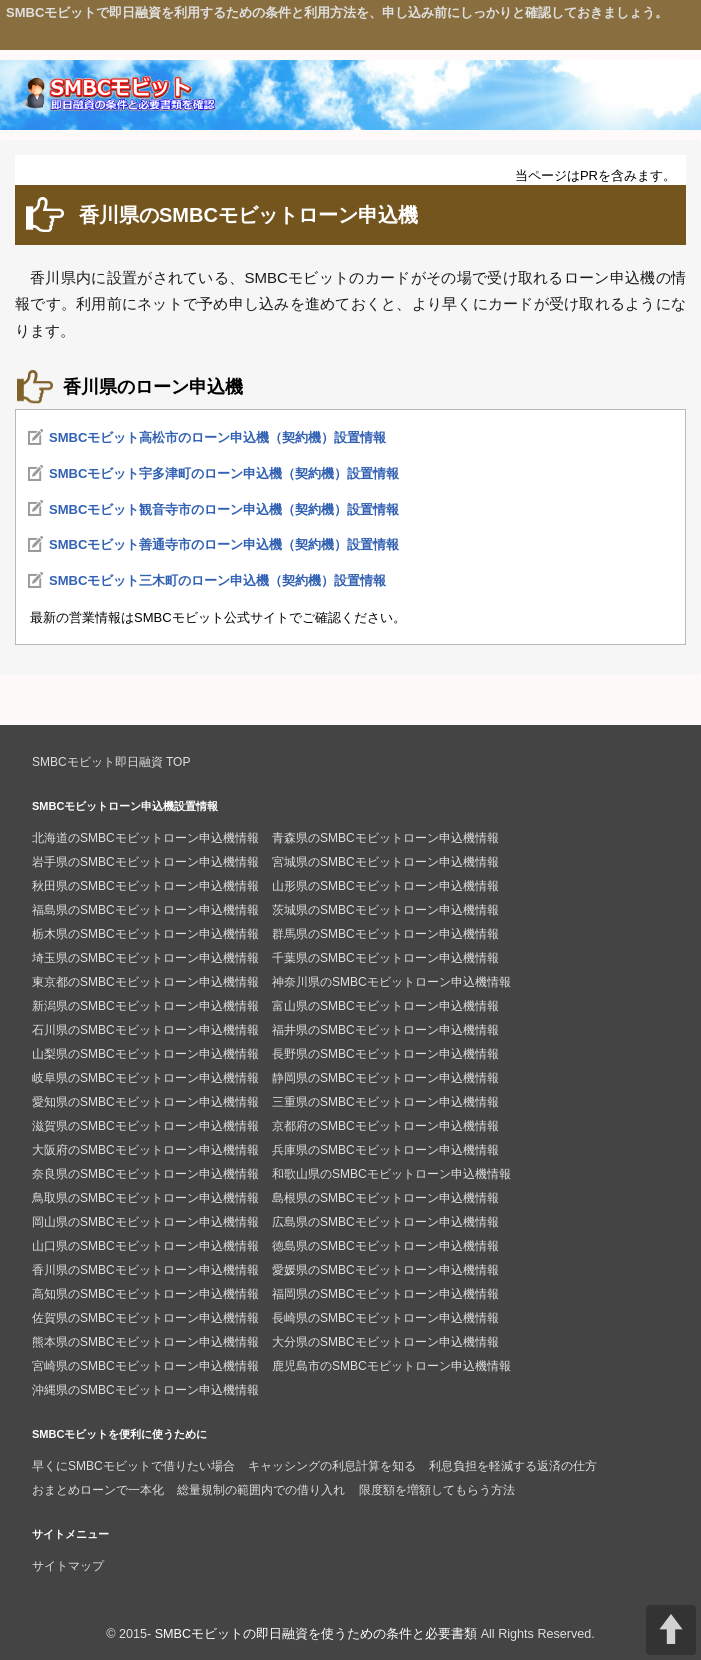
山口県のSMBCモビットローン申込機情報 (145, 1246)
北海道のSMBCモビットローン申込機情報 (145, 838)
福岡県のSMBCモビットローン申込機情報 (385, 1294)
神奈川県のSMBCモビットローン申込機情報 (391, 982)
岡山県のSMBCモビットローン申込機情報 (145, 1222)
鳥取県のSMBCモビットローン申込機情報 (145, 1198)
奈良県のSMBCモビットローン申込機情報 (145, 1174)
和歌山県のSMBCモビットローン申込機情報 (391, 1174)
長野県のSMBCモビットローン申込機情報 (385, 1054)
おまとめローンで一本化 (98, 1490)
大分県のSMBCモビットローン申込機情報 (385, 1342)
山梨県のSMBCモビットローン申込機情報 (145, 1054)
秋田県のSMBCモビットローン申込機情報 (145, 886)
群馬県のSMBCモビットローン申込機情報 (385, 934)
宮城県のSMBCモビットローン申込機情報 (385, 862)
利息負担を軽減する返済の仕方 (513, 1466)
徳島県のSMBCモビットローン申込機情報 (385, 1246)
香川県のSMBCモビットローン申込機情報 (145, 1270)
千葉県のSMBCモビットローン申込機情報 (385, 958)
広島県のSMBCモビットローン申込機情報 (385, 1222)
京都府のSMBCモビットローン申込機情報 (385, 1126)
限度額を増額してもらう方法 (437, 1490)
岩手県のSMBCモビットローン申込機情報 (145, 862)
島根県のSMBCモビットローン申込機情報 (385, 1198)
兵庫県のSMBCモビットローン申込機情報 (385, 1150)
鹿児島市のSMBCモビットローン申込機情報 (391, 1366)
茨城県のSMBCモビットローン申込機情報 (385, 910)
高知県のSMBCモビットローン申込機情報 (145, 1294)
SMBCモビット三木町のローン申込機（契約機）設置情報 (217, 580)
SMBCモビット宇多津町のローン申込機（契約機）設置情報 (224, 473)
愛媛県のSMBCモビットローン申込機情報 (385, 1270)
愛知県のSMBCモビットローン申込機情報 (145, 1102)
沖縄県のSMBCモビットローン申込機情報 (145, 1390)
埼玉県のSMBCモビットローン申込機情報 (145, 958)
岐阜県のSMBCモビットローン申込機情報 (145, 1078)
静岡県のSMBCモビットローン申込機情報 (385, 1078)
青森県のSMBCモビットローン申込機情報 (385, 838)
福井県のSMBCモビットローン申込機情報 (385, 1030)
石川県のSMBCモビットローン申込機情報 (145, 1030)
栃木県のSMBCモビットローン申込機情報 (145, 934)
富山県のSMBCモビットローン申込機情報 (385, 1006)
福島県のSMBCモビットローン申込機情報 (145, 910)
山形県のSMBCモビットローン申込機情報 (385, 886)
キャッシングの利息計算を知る (332, 1466)
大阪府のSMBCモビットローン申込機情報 (145, 1150)
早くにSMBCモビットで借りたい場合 (133, 1466)
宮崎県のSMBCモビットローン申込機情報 (145, 1366)
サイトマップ (68, 1566)
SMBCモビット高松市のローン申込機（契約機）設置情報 (217, 437)
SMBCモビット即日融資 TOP (111, 762)
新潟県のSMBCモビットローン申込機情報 (145, 1006)
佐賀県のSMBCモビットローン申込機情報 (145, 1318)
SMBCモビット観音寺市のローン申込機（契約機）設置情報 (224, 509)
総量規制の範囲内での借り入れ (261, 1490)
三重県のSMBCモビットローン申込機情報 (385, 1102)
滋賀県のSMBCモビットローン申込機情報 (145, 1126)
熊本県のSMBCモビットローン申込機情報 (145, 1342)
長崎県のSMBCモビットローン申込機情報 (385, 1318)
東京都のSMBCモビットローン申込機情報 (145, 982)
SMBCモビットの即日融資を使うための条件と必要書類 (316, 1634)
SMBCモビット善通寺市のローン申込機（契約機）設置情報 (224, 544)
